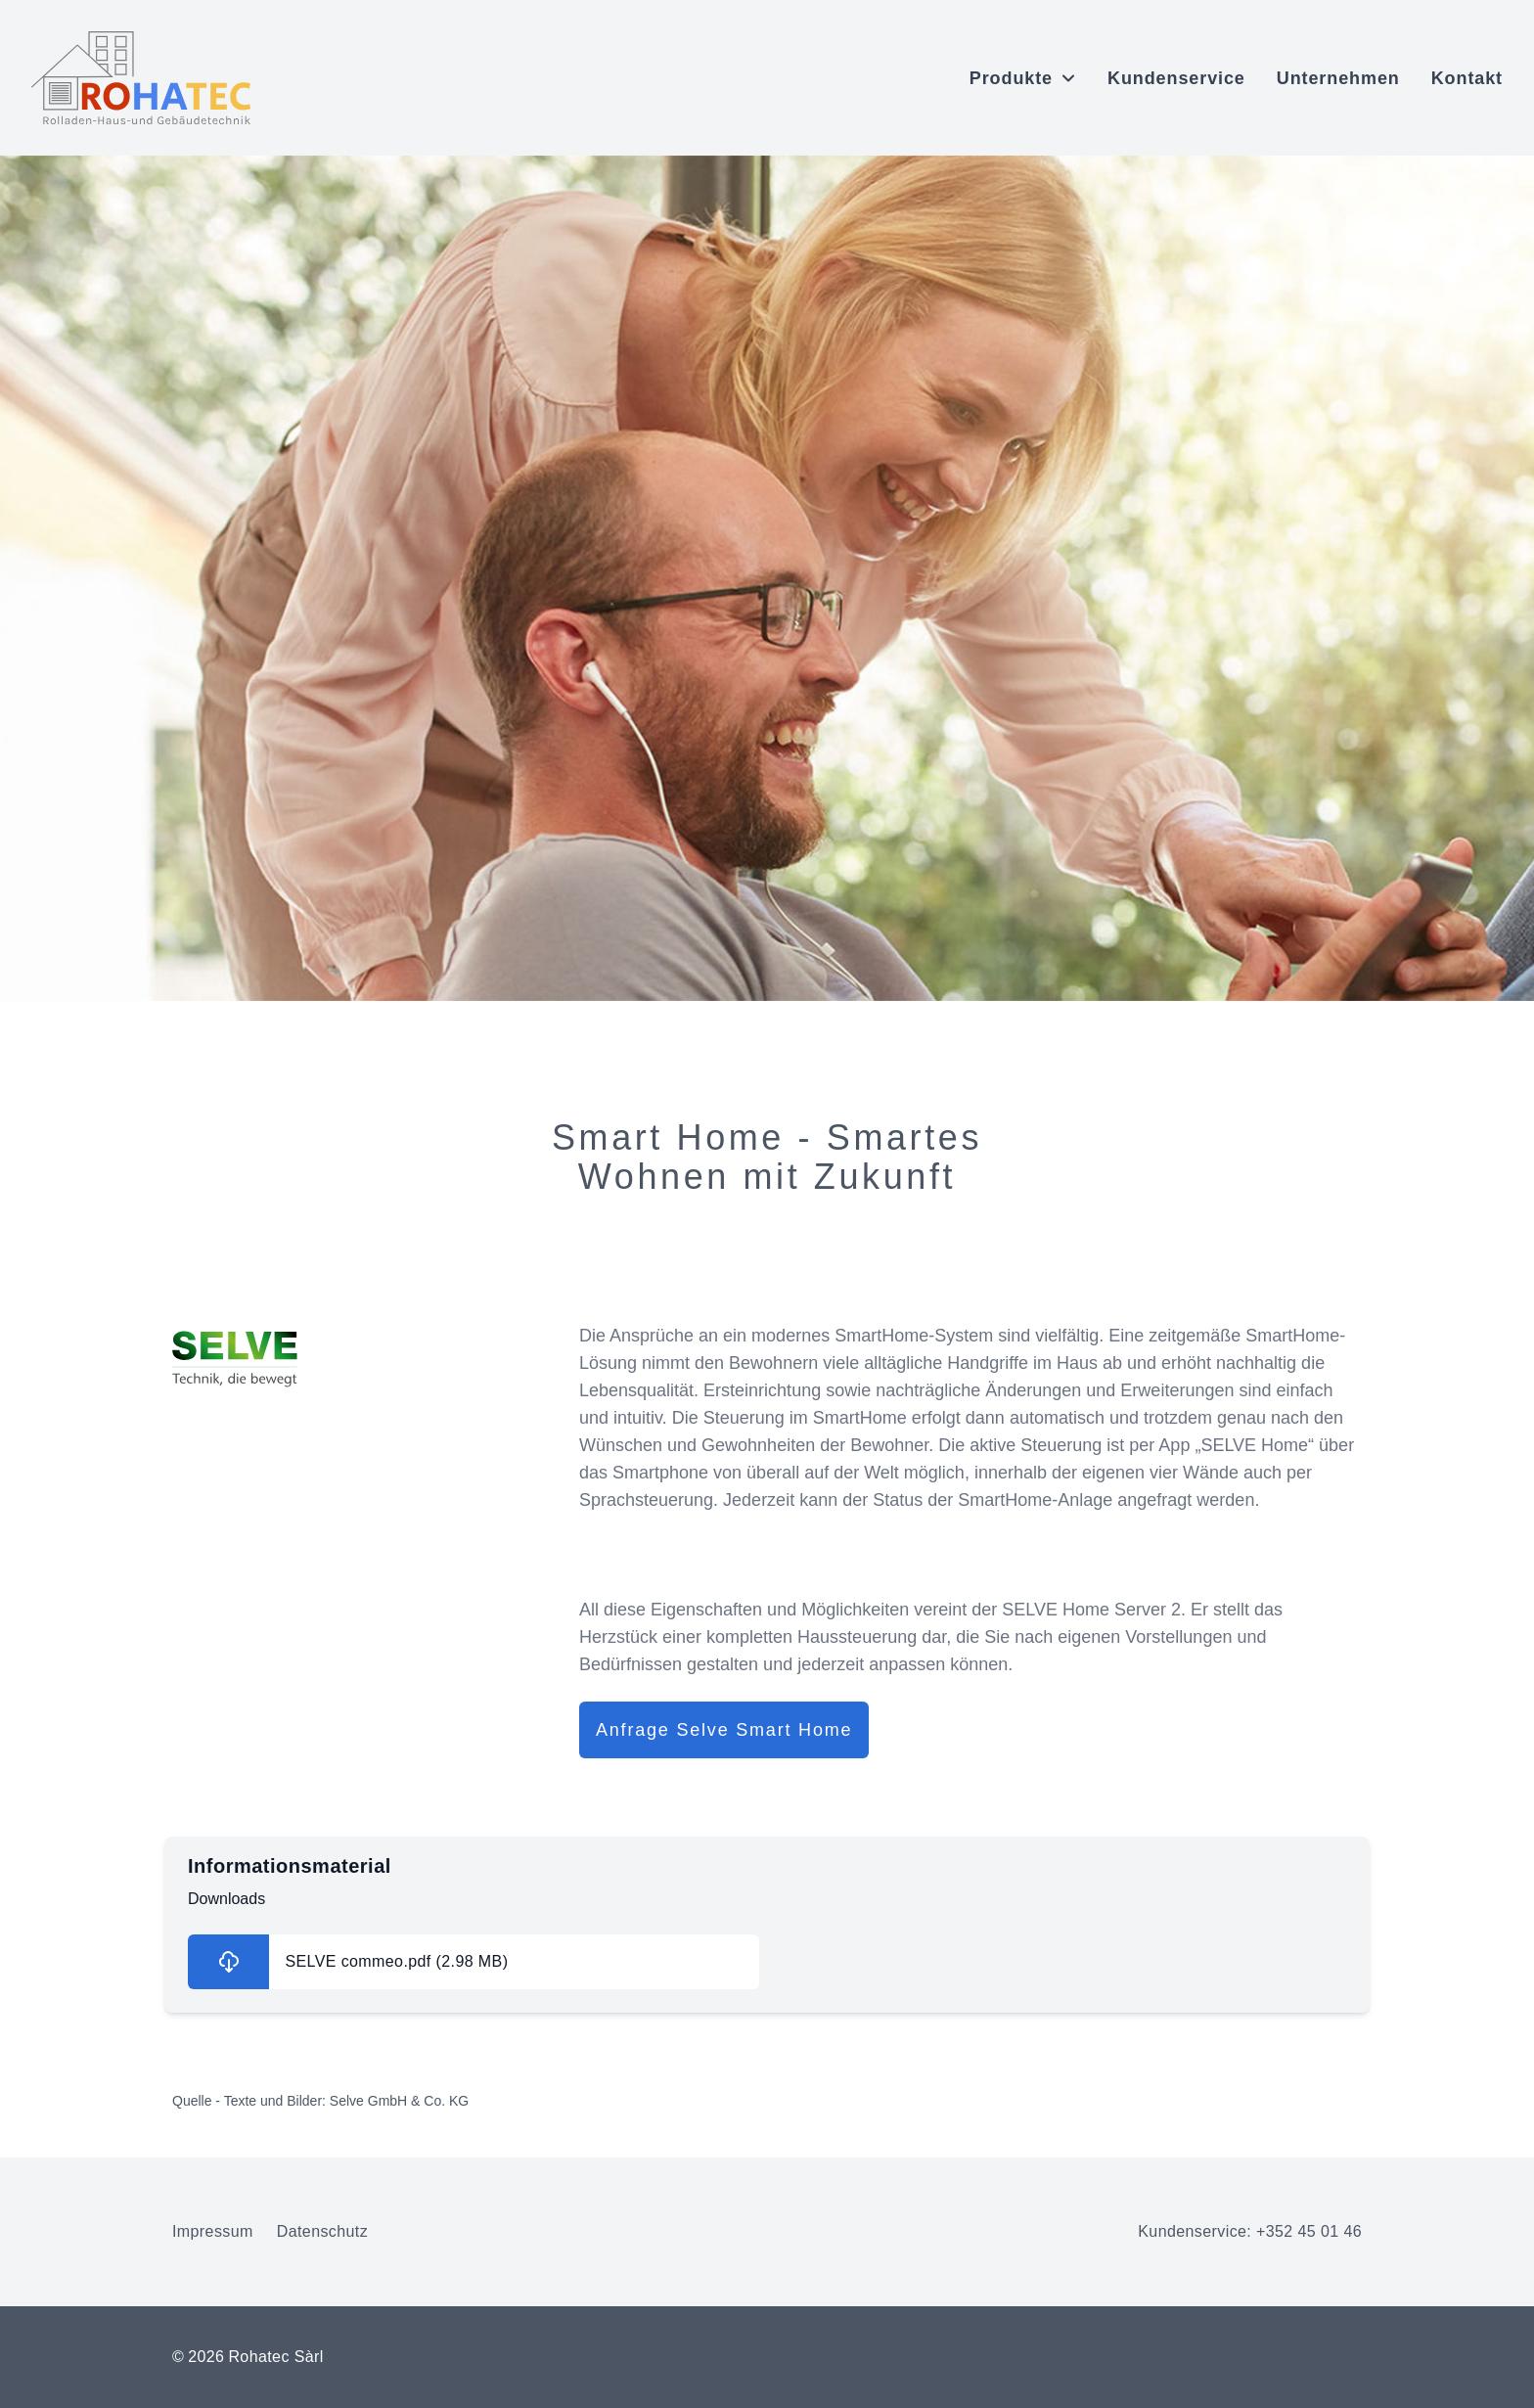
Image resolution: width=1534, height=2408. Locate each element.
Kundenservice (1176, 78)
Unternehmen (1338, 78)
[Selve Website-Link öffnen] (360, 1358)
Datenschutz (322, 2231)
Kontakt (1467, 78)
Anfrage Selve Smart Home (724, 1730)
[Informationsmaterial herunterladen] (473, 1961)
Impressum (212, 2231)
